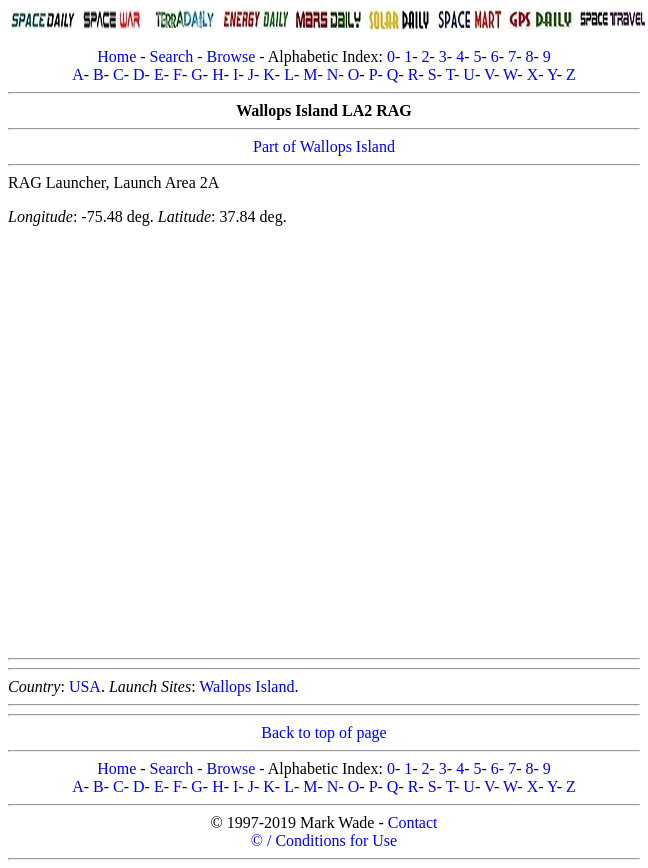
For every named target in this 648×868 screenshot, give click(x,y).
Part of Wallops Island (324, 146)
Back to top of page (323, 732)
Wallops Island (246, 686)
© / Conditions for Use (324, 840)
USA (85, 686)
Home (116, 56)
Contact (413, 822)
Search (172, 56)
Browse (230, 56)
